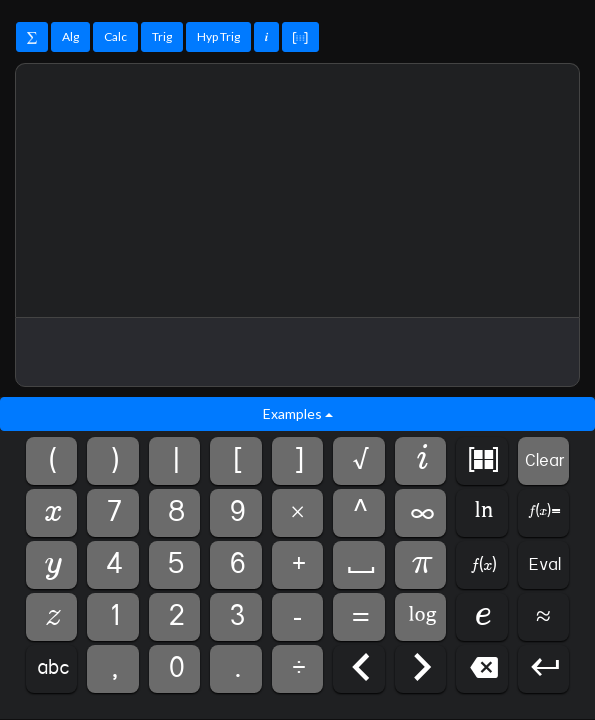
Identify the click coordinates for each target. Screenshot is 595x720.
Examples (298, 413)
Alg (70, 36)
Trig (162, 36)
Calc (115, 36)
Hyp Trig (218, 36)
